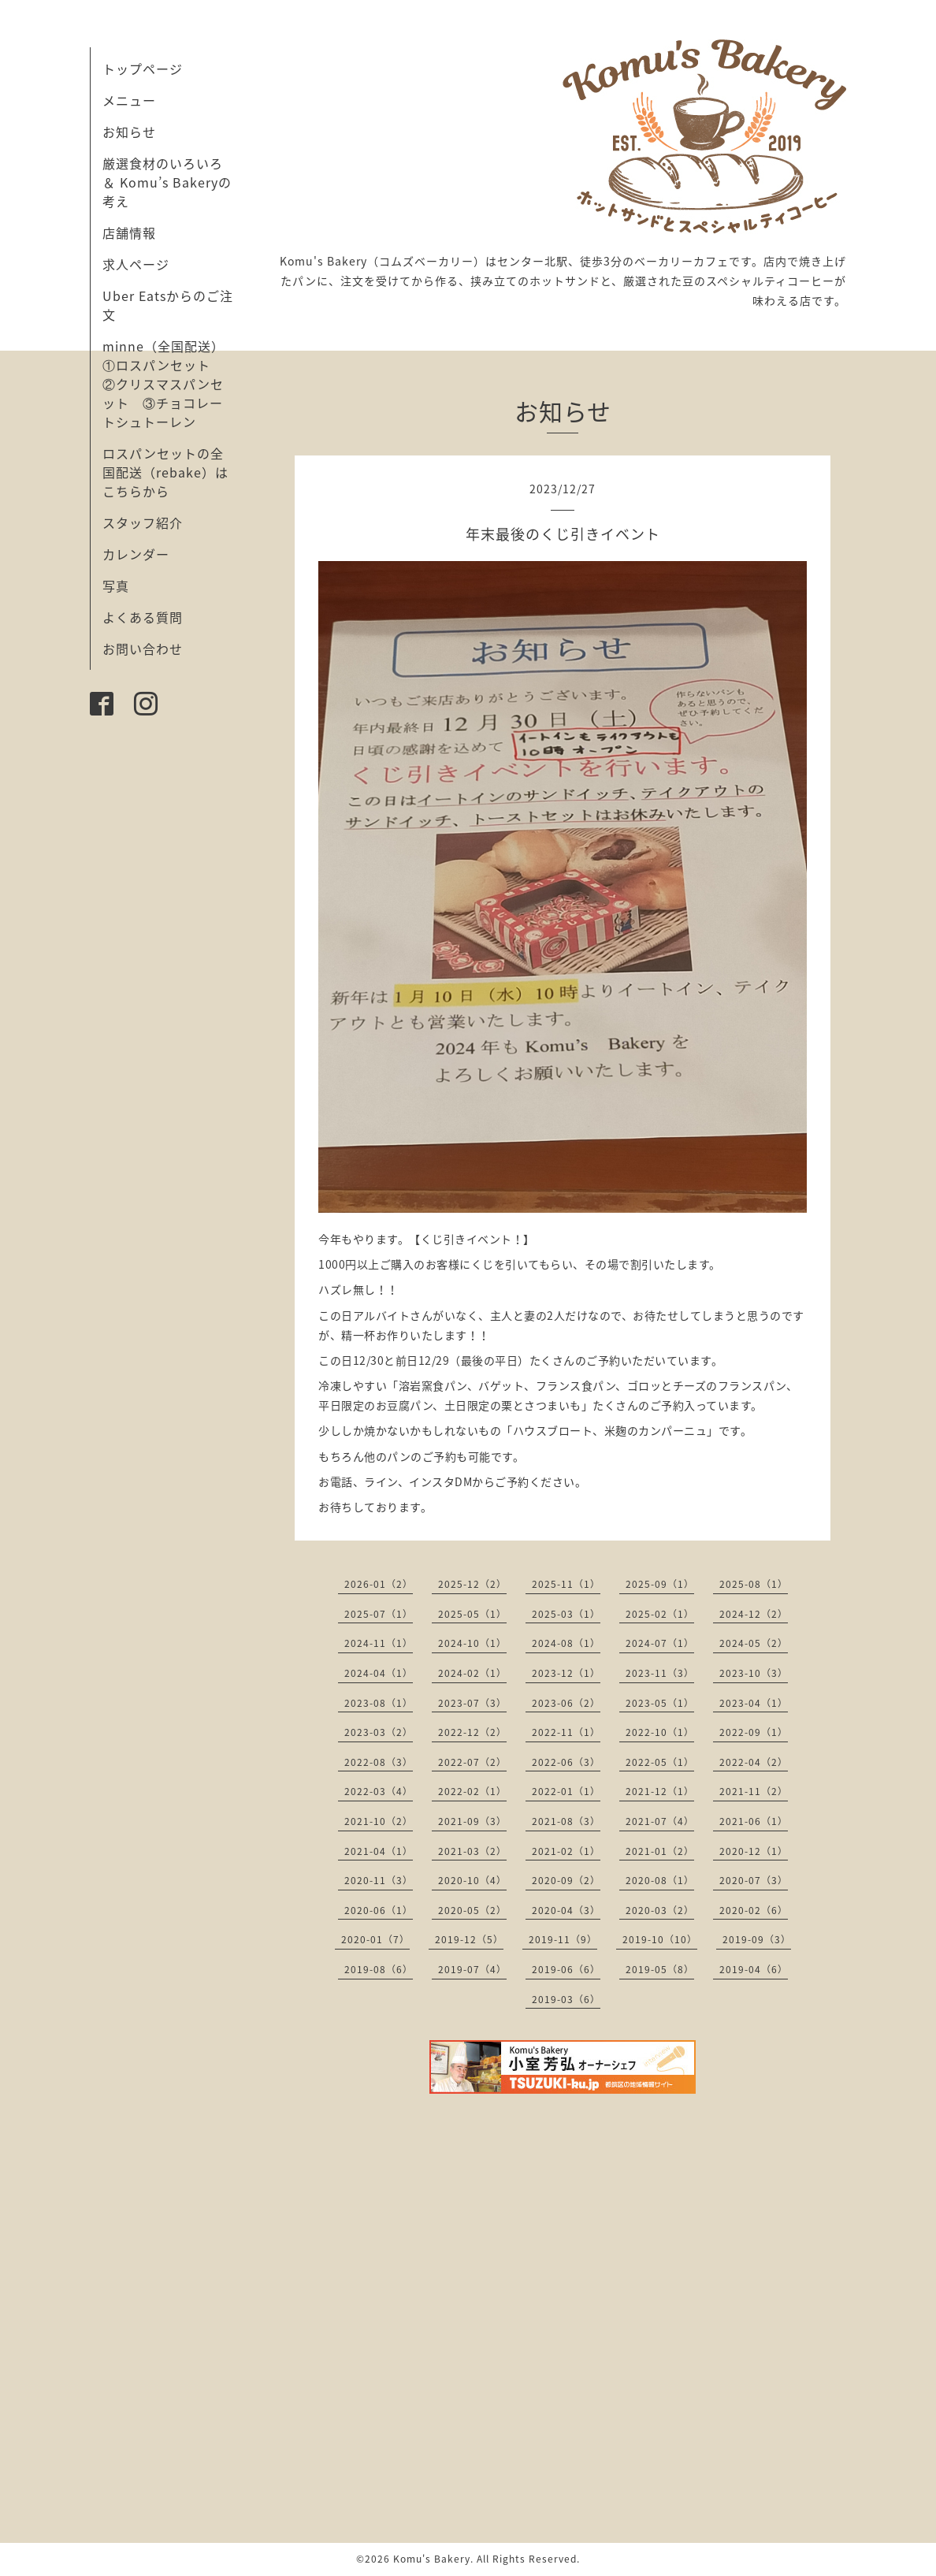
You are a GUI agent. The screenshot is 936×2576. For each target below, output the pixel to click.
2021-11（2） (753, 1791)
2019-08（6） (378, 1969)
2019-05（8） (660, 1969)
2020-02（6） (753, 1910)
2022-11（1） (566, 1732)
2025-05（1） (472, 1614)
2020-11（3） (378, 1880)
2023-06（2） (566, 1703)
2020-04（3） (566, 1910)
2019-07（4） (472, 1969)
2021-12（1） (660, 1791)
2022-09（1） (753, 1732)
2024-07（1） (660, 1643)
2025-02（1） (660, 1614)
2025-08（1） (753, 1584)
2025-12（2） (472, 1584)
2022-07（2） (472, 1762)
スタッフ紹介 (142, 522)
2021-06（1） (753, 1821)
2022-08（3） (378, 1762)
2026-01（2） (378, 1584)
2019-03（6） (566, 1999)
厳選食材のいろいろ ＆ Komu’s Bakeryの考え (167, 182)
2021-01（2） (660, 1851)
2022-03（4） (378, 1791)
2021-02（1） (566, 1851)
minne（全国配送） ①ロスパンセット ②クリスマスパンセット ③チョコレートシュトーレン (170, 383)
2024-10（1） (472, 1643)
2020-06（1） (378, 1910)
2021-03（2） (472, 1851)
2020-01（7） (375, 1939)
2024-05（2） (753, 1643)
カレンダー (135, 554)
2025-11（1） (566, 1584)
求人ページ (135, 264)
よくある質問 (142, 617)
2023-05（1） (660, 1703)
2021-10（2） (378, 1821)
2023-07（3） (472, 1703)
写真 (115, 585)
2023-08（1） (378, 1703)
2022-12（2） (472, 1732)
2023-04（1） (753, 1703)
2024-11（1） (378, 1643)
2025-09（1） (660, 1584)
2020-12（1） (753, 1851)
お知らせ (129, 131)
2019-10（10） (659, 1939)
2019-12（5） (469, 1939)
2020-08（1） (660, 1880)
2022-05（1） (660, 1762)
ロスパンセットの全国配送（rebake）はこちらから (165, 472)
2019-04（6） (753, 1969)
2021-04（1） (378, 1851)
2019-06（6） (566, 1969)
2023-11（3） (660, 1673)
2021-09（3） (472, 1821)
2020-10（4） (472, 1880)
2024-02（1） (472, 1673)
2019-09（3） (756, 1939)
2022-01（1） (566, 1791)
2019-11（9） (563, 1939)
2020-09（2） (566, 1880)
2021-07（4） (660, 1821)
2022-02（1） (472, 1791)
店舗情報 (129, 232)
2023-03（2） (378, 1732)
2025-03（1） (566, 1614)
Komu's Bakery (431, 2559)
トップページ (142, 68)
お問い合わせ (142, 648)
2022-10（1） (660, 1732)
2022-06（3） (566, 1762)
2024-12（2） (753, 1614)
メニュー (129, 100)
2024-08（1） (566, 1643)
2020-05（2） (472, 1910)
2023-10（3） (753, 1673)
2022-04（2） (753, 1762)
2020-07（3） (753, 1880)
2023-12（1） (566, 1673)
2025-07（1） (378, 1614)
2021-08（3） (566, 1821)
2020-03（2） (660, 1910)
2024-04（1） (378, 1673)
